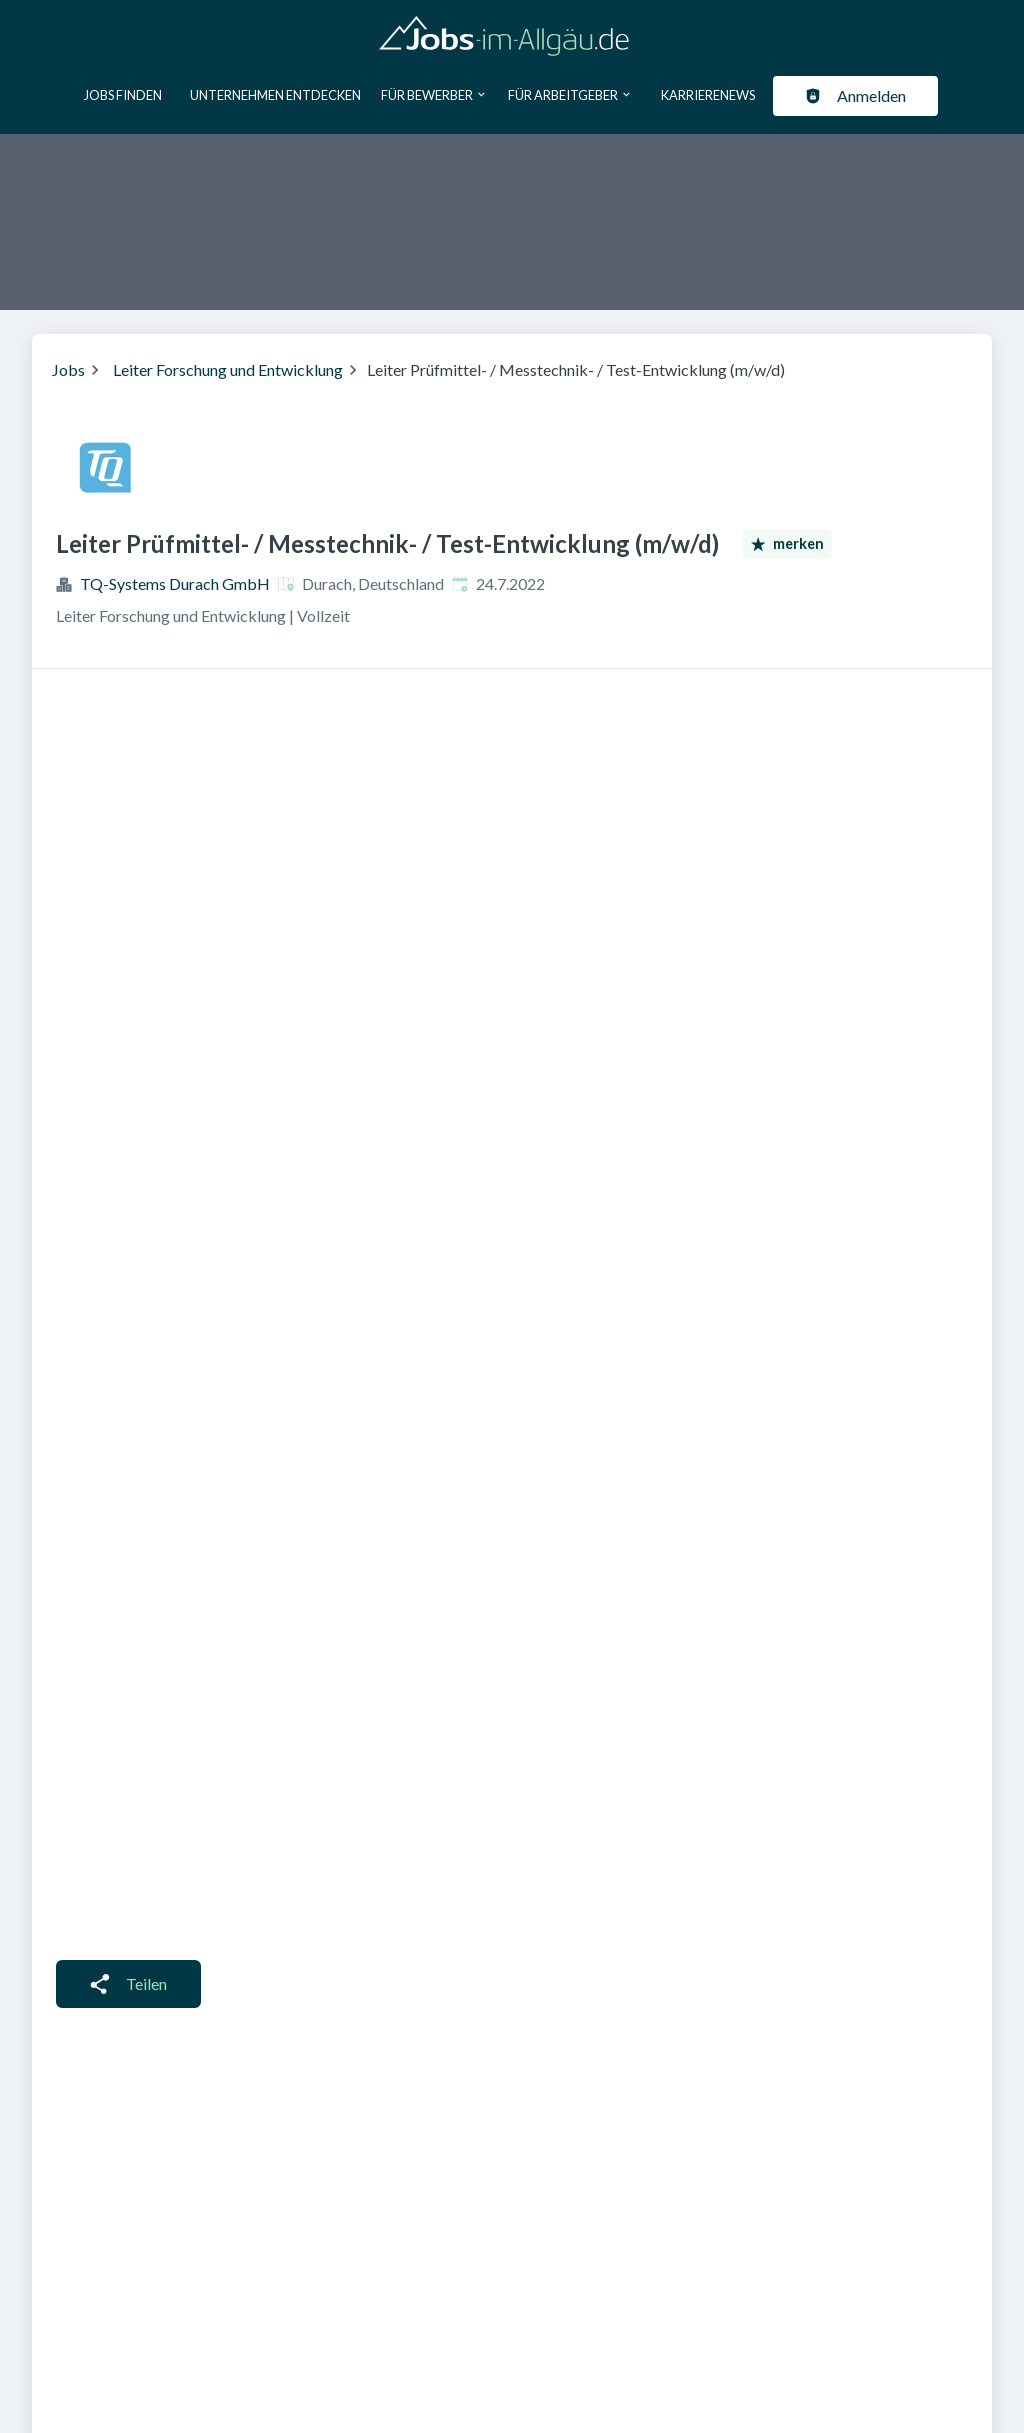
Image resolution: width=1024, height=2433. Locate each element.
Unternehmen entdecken (275, 95)
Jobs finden (123, 95)
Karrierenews (708, 95)
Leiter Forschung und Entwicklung (228, 369)
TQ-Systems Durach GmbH (175, 583)
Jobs (68, 369)
